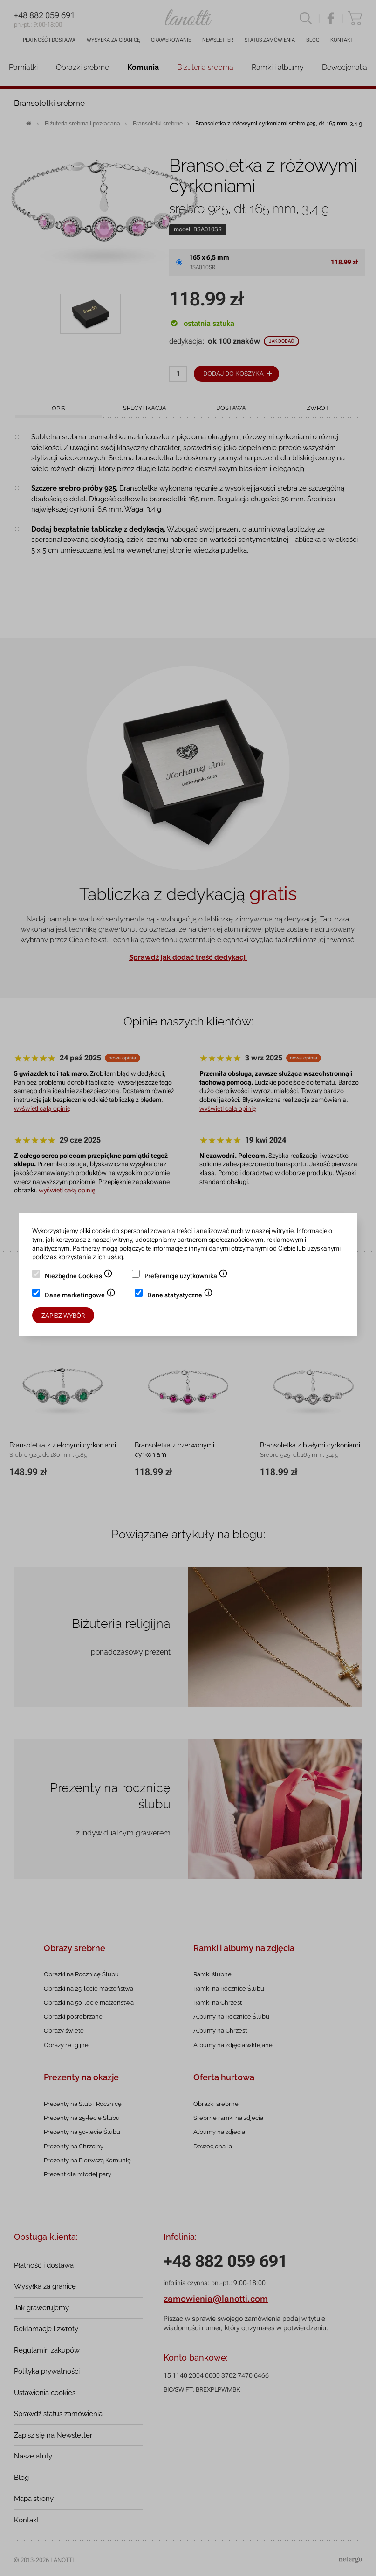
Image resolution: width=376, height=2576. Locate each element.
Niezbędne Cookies (79, 1276)
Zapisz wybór (63, 1315)
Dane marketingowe (80, 1296)
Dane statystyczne (180, 1296)
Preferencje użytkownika (186, 1276)
